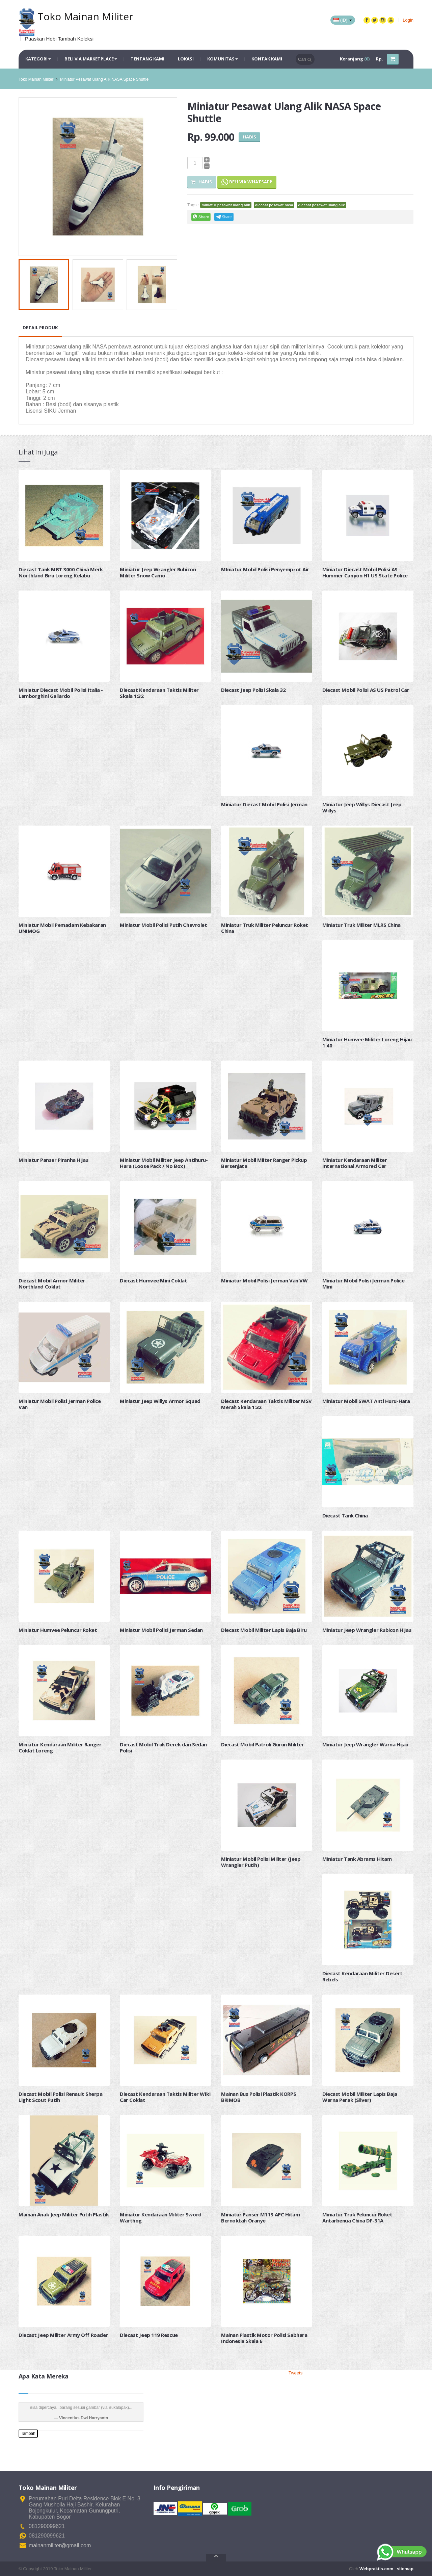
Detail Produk (40, 327)
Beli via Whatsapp (246, 182)
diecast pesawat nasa (274, 205)
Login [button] (408, 20)
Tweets (295, 2372)
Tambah (28, 2433)
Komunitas (222, 59)
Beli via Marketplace (90, 59)
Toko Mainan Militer (36, 79)
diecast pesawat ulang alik (321, 205)
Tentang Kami (147, 59)
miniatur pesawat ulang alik (225, 205)
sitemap (405, 2568)
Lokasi (186, 59)
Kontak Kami (266, 59)
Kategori (38, 59)
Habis (201, 182)
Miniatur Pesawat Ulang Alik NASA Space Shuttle (104, 79)
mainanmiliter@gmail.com (60, 2545)
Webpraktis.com (376, 2568)
